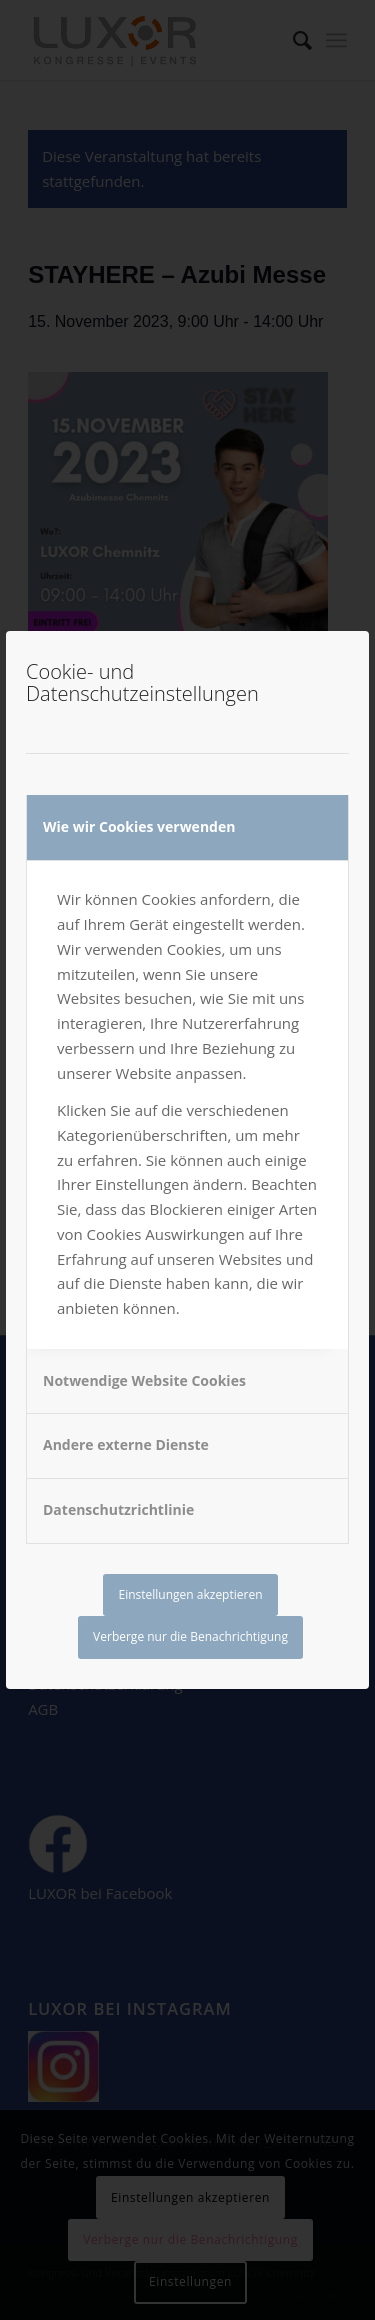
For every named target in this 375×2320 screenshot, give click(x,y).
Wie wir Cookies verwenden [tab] (139, 826)
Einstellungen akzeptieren (190, 1594)
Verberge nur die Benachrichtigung (190, 1636)
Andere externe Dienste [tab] (126, 1444)
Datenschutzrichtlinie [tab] (118, 1509)
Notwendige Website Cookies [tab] (144, 1380)
